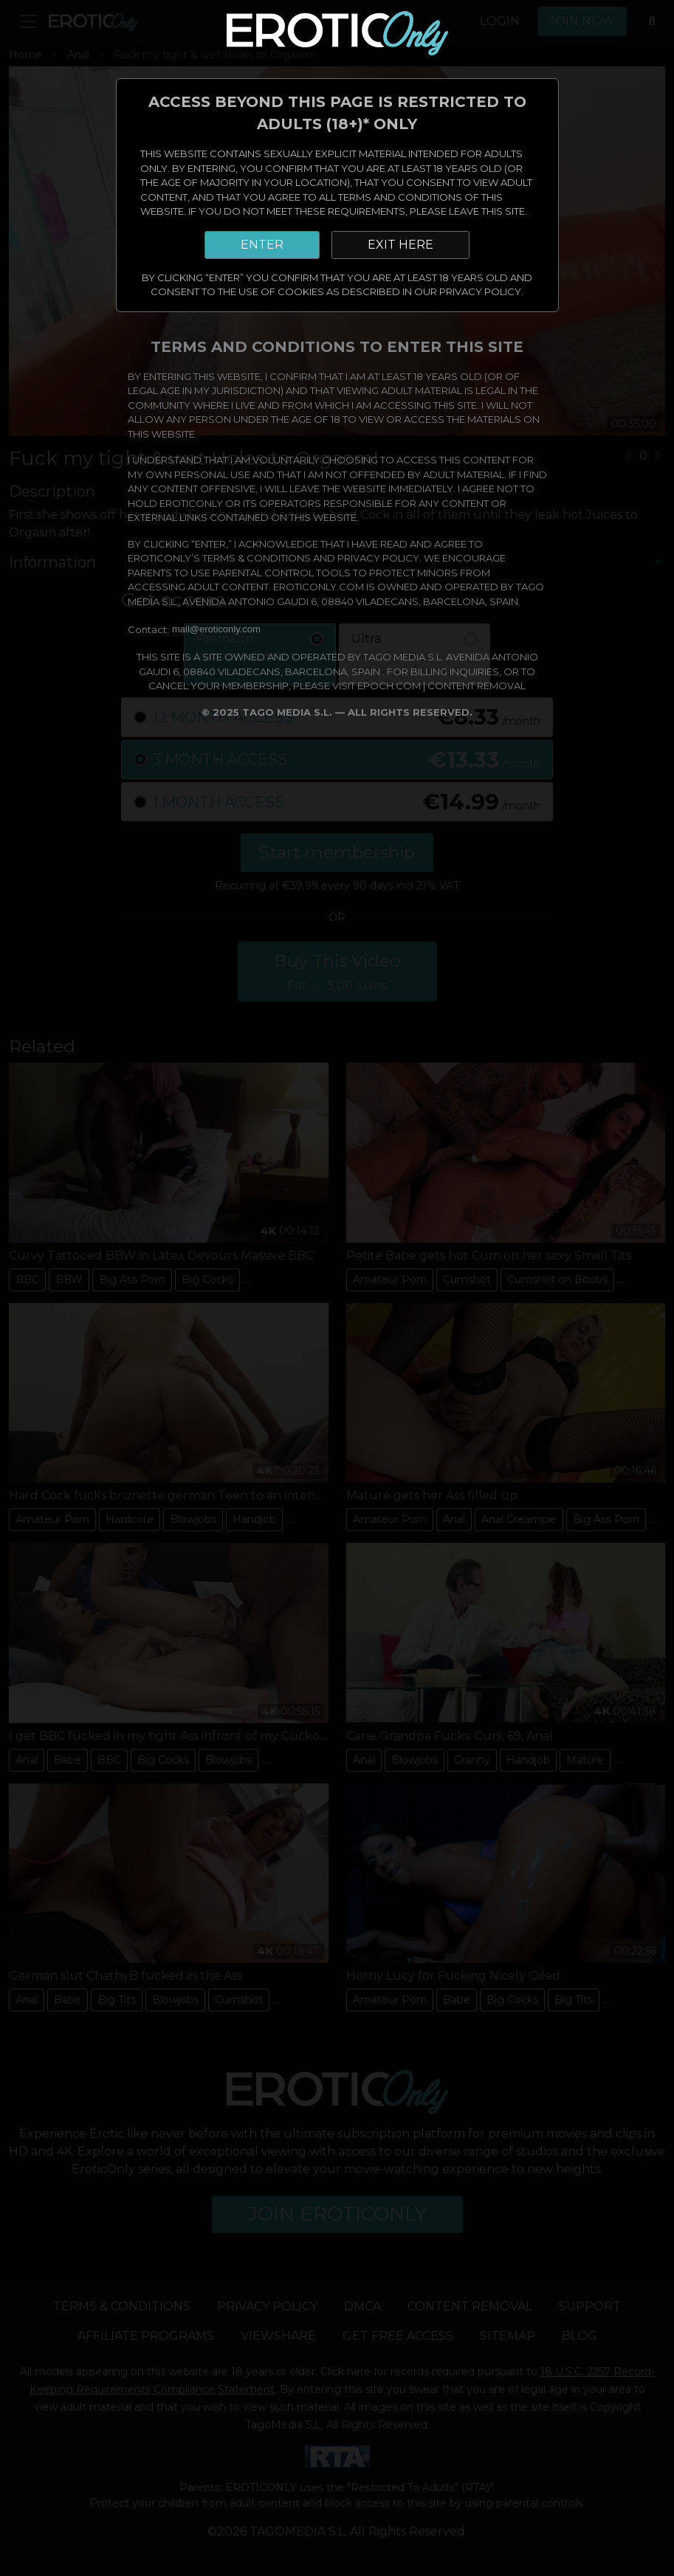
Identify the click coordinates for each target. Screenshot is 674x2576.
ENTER (262, 245)
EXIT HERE (400, 245)
